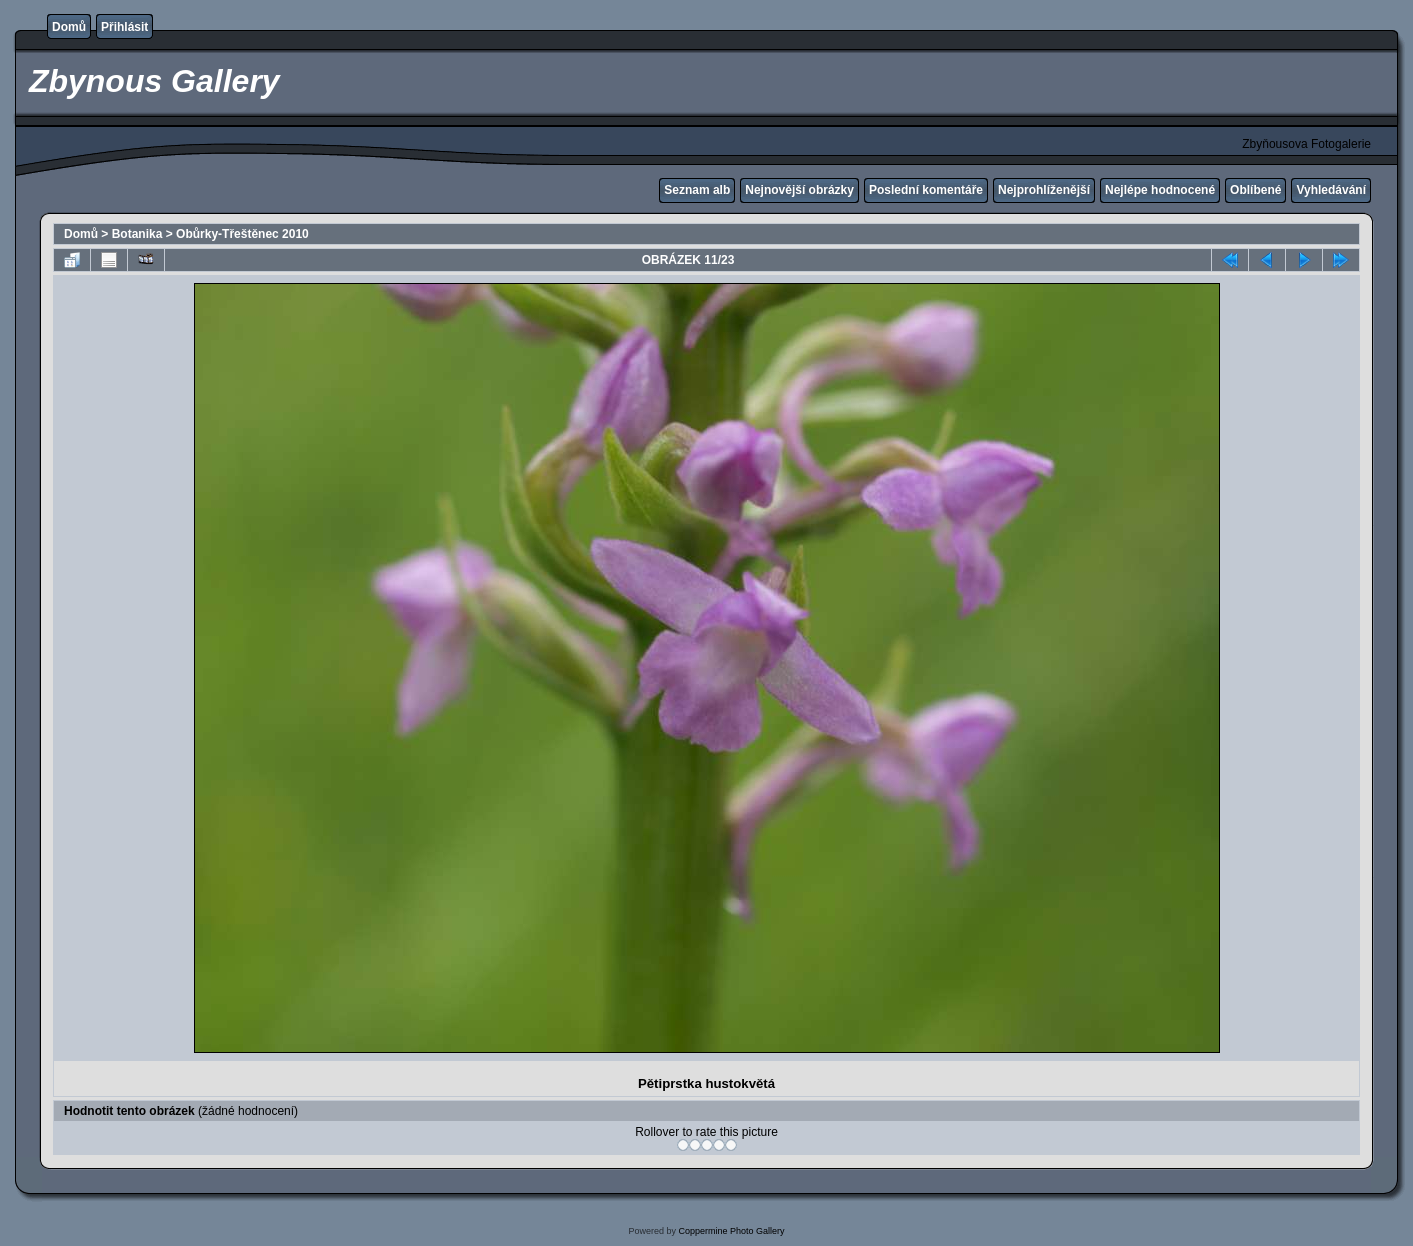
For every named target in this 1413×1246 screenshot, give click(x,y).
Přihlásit (124, 27)
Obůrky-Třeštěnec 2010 (242, 234)
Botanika (137, 234)
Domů (69, 27)
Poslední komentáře (926, 190)
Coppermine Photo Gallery (731, 1231)
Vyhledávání (1331, 190)
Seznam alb (697, 190)
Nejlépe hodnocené (1160, 190)
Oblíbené (1255, 190)
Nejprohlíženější (1044, 190)
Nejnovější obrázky (799, 190)
